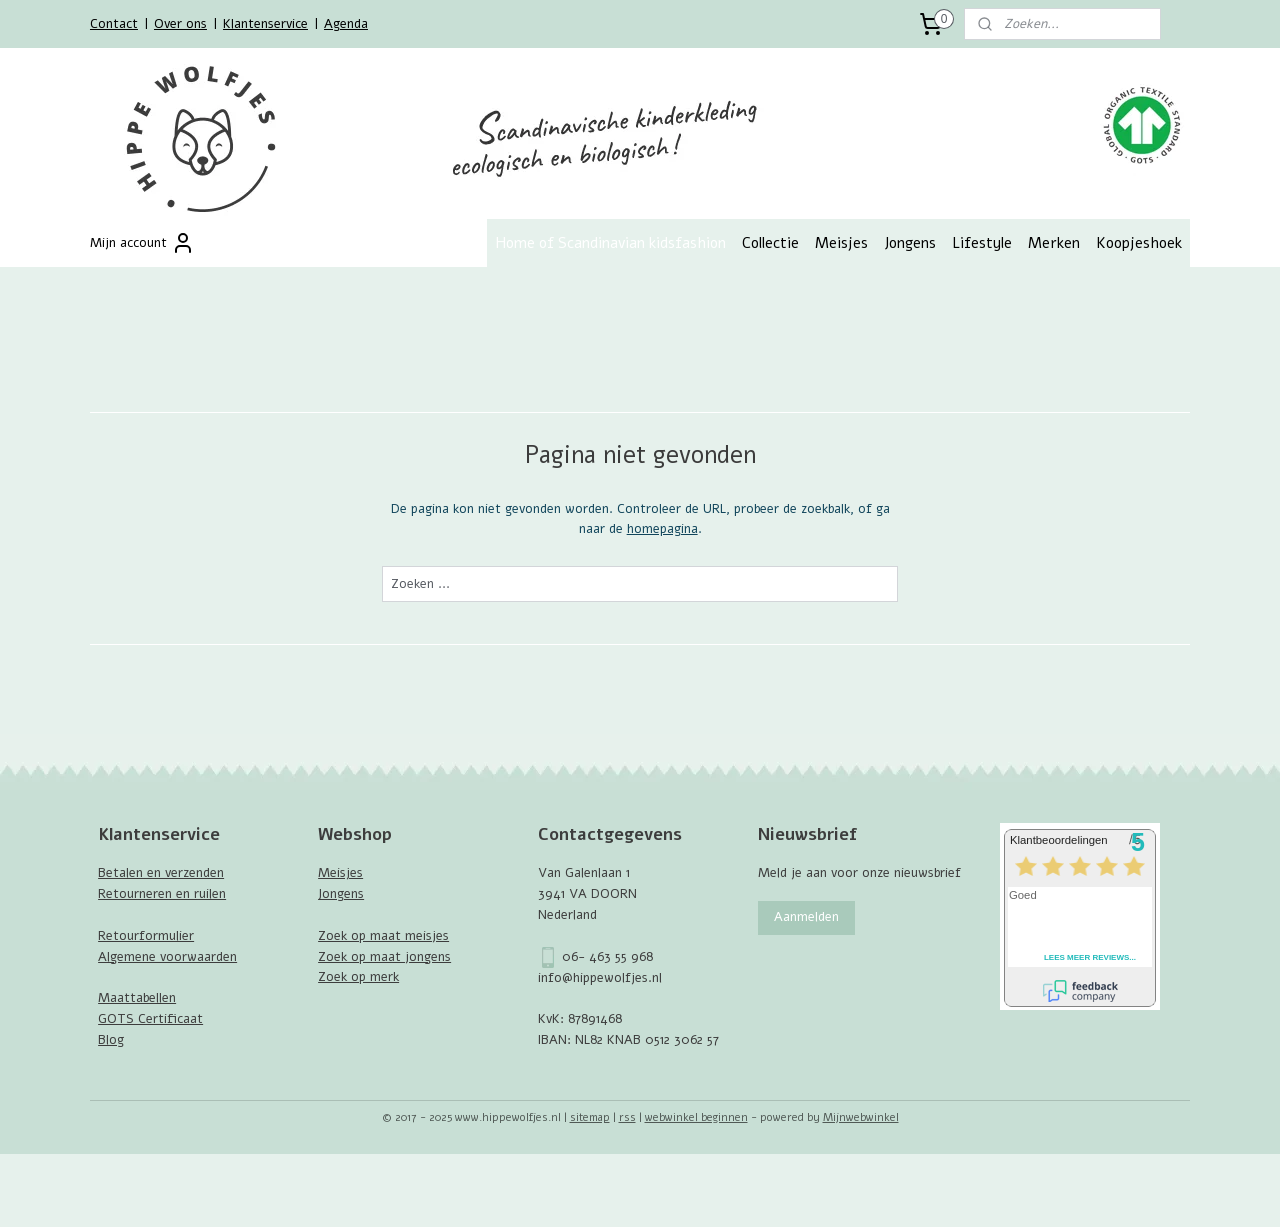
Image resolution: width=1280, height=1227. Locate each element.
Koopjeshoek (1139, 243)
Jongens (910, 243)
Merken (1054, 243)
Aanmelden (806, 917)
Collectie (770, 243)
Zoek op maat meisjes (383, 936)
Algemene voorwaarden (167, 957)
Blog (111, 1040)
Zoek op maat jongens (384, 957)
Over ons (180, 24)
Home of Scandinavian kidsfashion (610, 243)
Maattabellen (137, 998)
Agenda (346, 24)
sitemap (590, 1117)
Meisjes (841, 243)
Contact (114, 24)
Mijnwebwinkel (861, 1117)
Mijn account (142, 243)
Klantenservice (265, 24)
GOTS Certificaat (150, 1019)
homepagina (661, 529)
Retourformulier (146, 936)
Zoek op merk (358, 977)
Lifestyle (982, 243)
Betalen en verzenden (161, 873)
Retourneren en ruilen (162, 894)
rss (627, 1117)
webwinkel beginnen (696, 1117)
